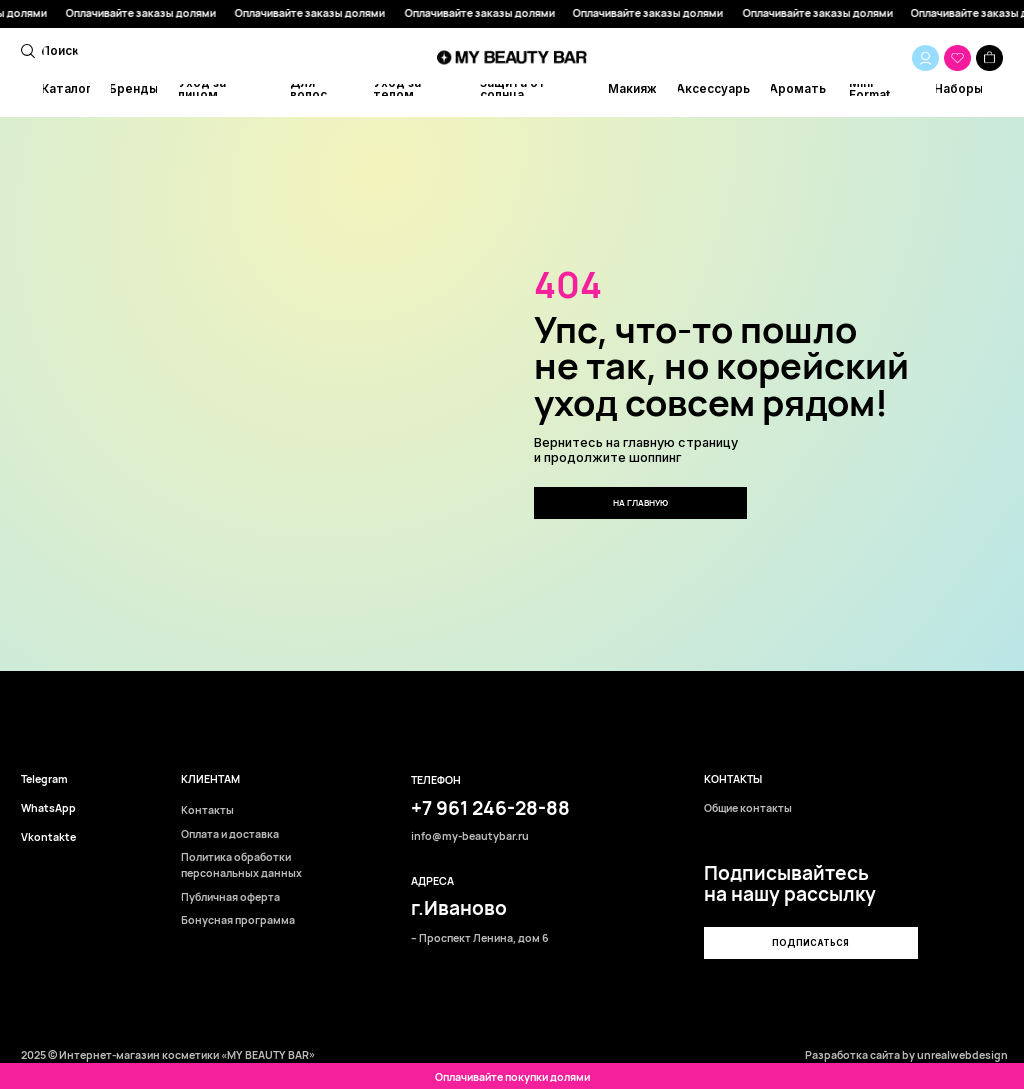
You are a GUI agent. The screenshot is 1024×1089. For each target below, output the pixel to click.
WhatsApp (48, 808)
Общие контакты (748, 808)
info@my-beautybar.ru (470, 836)
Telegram (44, 779)
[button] (810, 943)
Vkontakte (48, 837)
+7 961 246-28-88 (490, 808)
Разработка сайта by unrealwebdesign (906, 1055)
